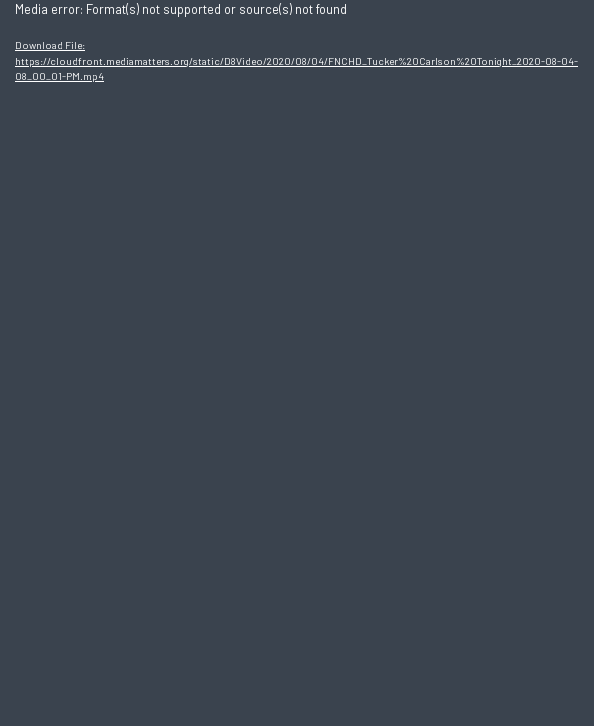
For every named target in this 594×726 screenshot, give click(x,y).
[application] (297, 363)
